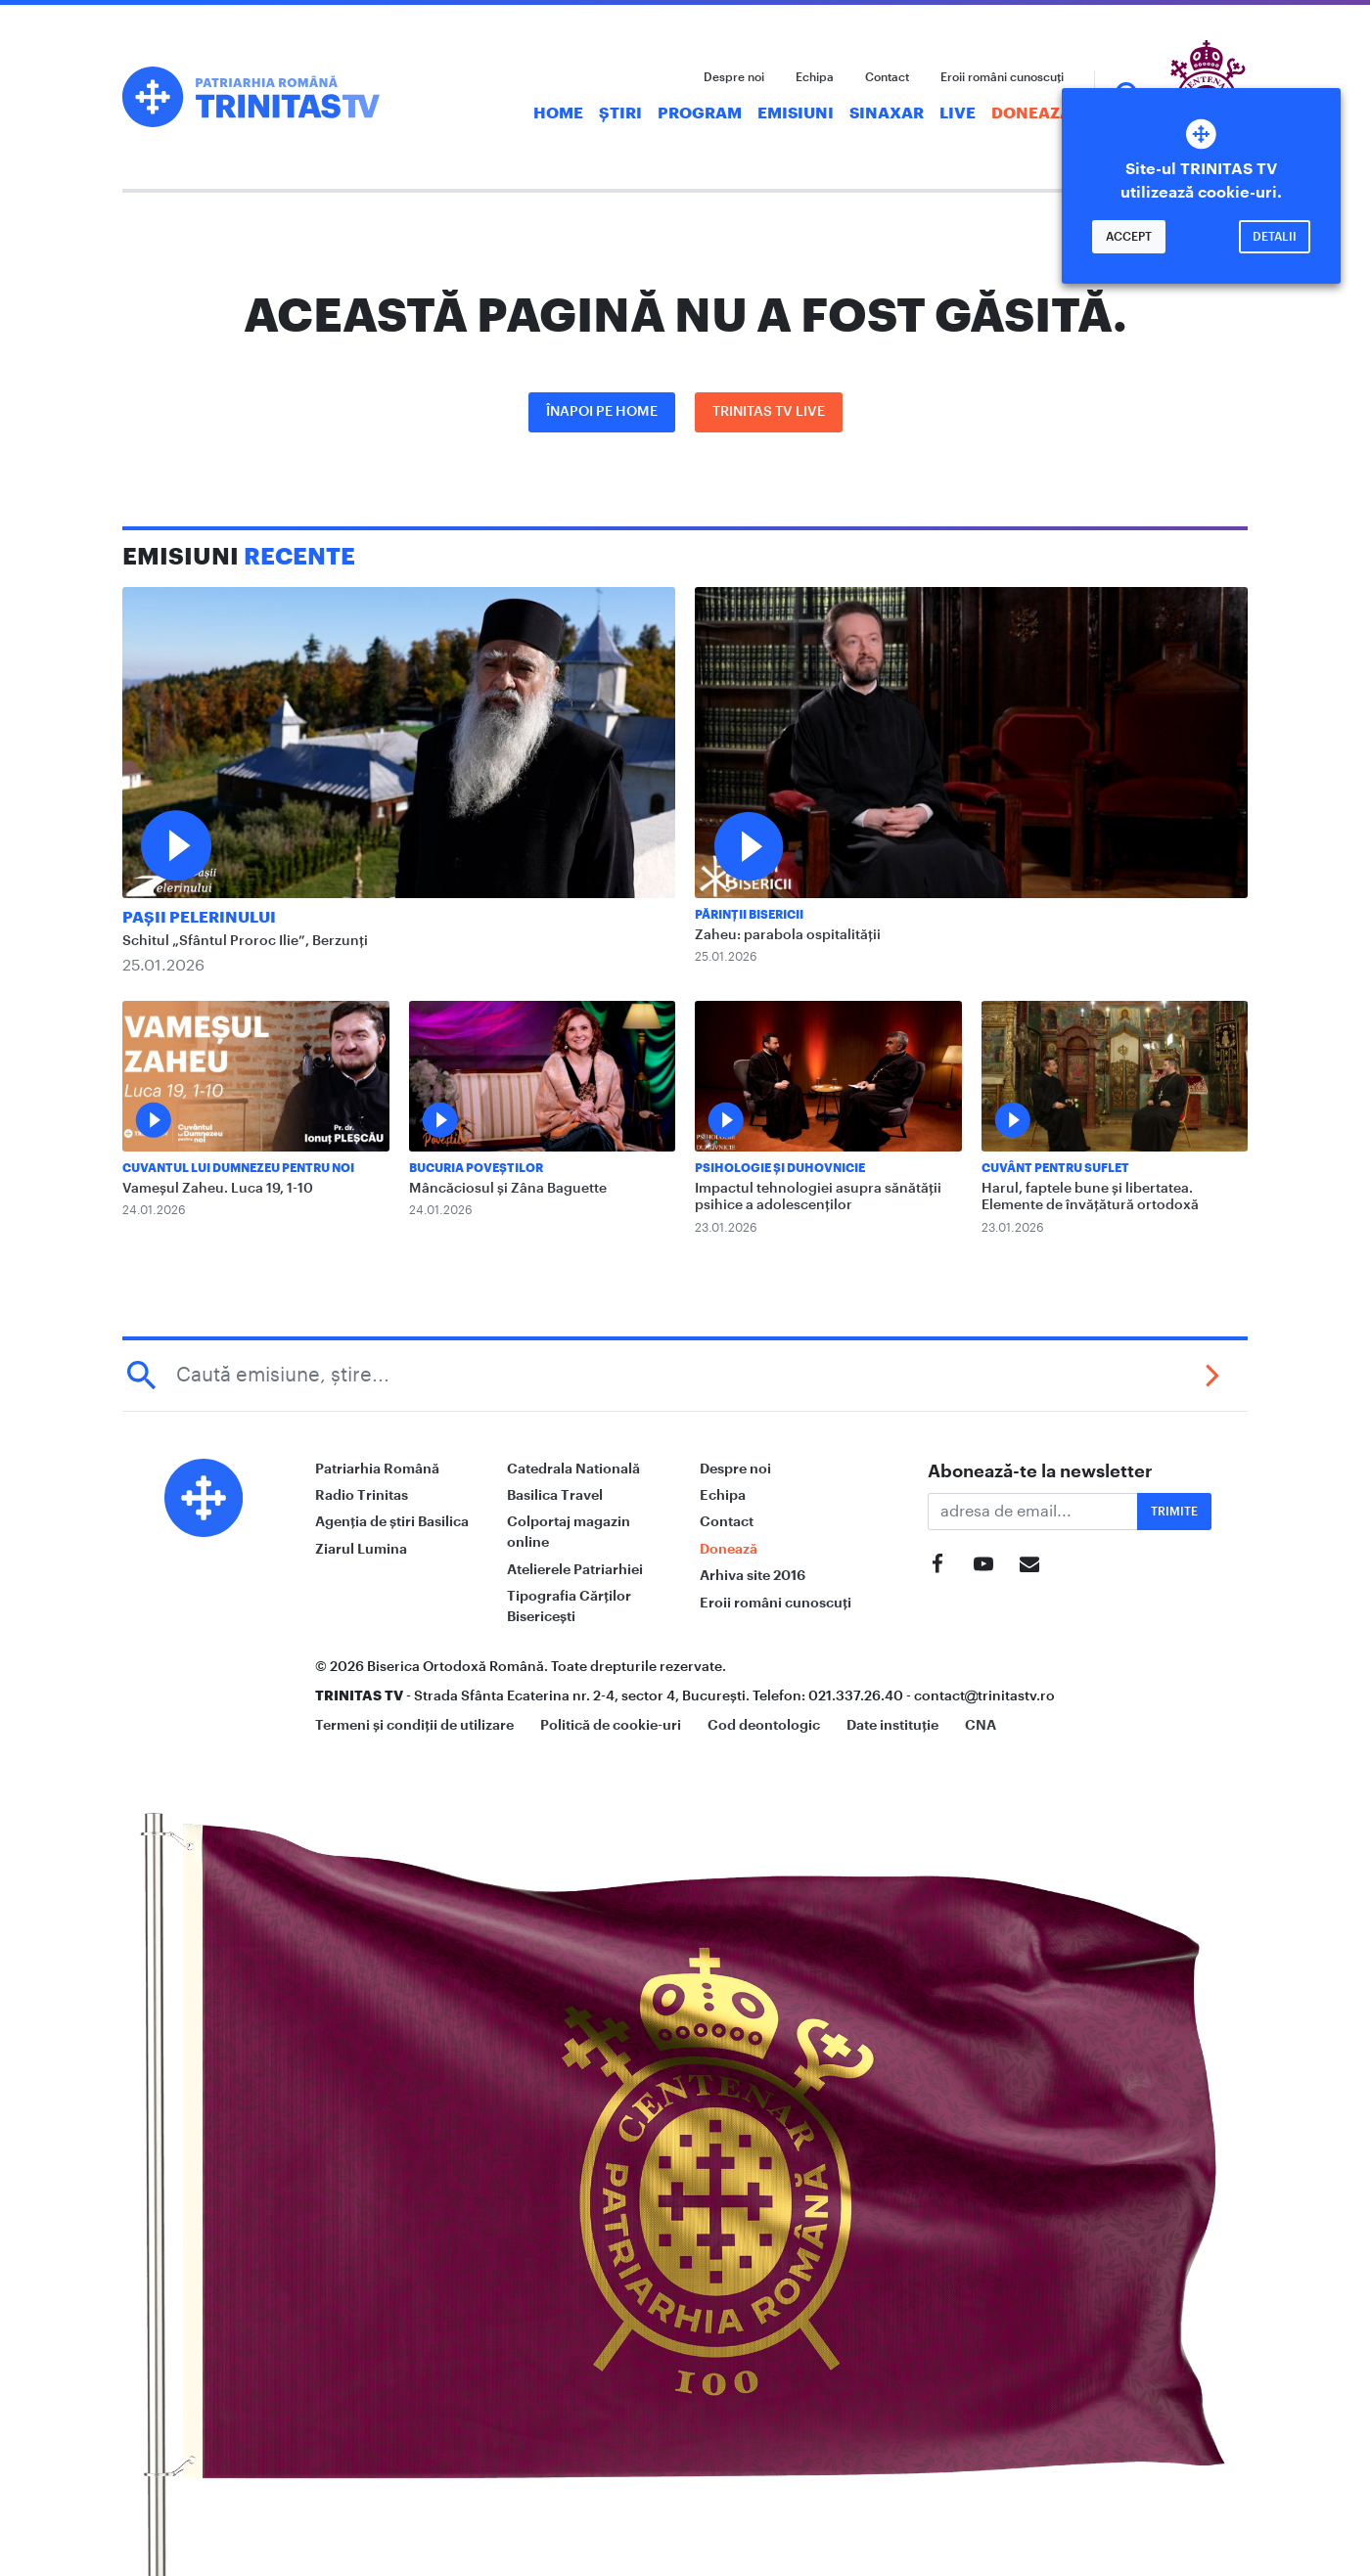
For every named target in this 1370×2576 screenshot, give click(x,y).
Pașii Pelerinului (199, 918)
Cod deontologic (764, 1725)
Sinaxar (886, 113)
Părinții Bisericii (749, 915)
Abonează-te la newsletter (1040, 1471)
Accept (1129, 237)
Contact (887, 77)
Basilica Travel (555, 1495)
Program (700, 113)
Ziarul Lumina (361, 1549)
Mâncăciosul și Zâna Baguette (508, 1189)
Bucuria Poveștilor (476, 1168)
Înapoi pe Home (602, 412)
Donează (1031, 113)
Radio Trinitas (361, 1495)
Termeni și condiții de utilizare (414, 1725)
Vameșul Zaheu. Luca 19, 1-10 (217, 1189)
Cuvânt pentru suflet (1055, 1168)
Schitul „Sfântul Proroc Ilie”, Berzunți (245, 941)
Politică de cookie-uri (610, 1725)
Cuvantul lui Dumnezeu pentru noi (238, 1168)
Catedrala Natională (573, 1468)
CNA (980, 1725)
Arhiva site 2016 (752, 1575)
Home (558, 113)
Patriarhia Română (377, 1468)
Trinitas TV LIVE (768, 412)
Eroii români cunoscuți (1002, 77)
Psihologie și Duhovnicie (780, 1168)
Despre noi (734, 77)
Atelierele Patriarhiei (575, 1569)
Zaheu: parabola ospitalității (788, 935)
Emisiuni (795, 113)
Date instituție (892, 1725)
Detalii (1275, 237)
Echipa (815, 77)
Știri (620, 113)
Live (957, 113)
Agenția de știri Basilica (392, 1521)
